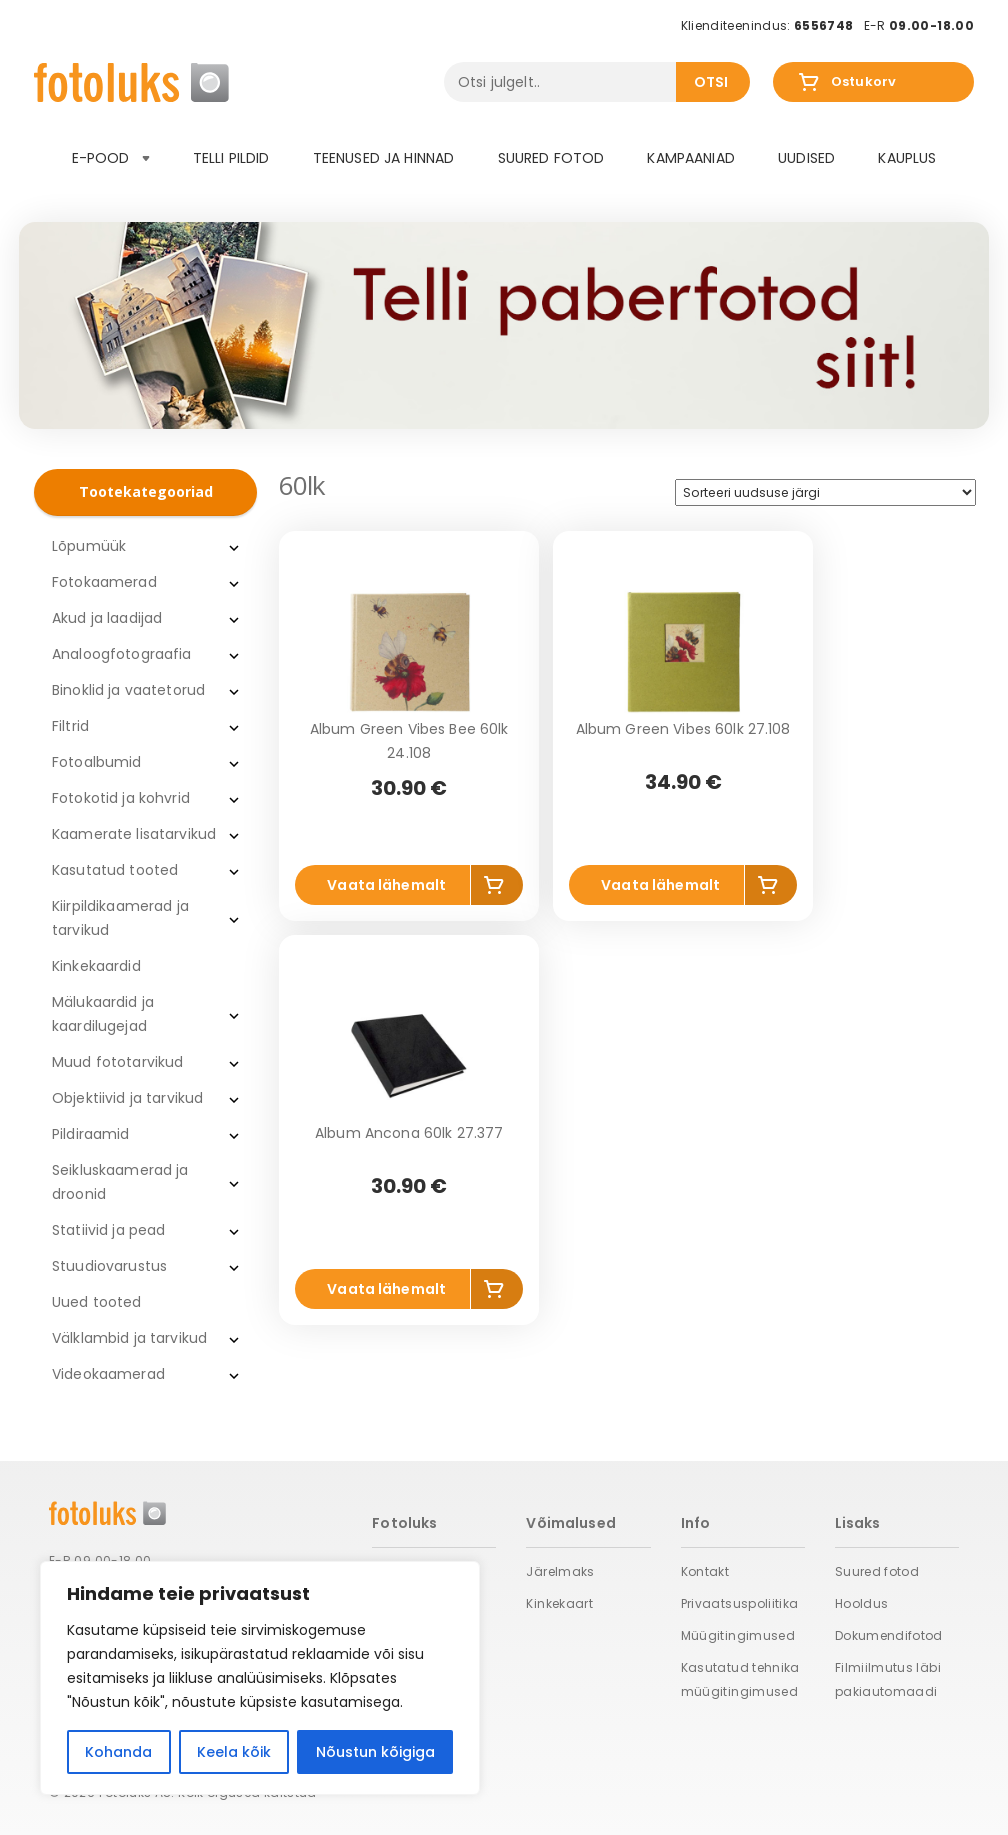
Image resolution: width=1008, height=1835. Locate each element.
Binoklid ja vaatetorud (128, 690)
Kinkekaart (559, 1603)
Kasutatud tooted (115, 870)
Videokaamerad (108, 1374)
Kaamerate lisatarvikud (134, 834)
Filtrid (70, 726)
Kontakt (705, 1571)
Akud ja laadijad (107, 618)
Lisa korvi (497, 889)
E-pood (111, 158)
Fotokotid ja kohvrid (121, 798)
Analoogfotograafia (122, 654)
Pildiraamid (91, 1134)
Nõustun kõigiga (375, 1752)
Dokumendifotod (889, 1635)
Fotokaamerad (104, 582)
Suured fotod (551, 158)
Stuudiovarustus (109, 1266)
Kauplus (907, 158)
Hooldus (862, 1603)
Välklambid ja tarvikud (129, 1338)
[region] (260, 1678)
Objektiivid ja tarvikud (127, 1098)
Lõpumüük (89, 546)
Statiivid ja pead (108, 1230)
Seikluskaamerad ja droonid (120, 1182)
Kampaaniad (690, 158)
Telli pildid (231, 158)
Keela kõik (234, 1752)
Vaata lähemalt (386, 885)
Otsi (711, 82)
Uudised (806, 158)
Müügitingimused (738, 1635)
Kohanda (118, 1752)
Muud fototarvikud (117, 1062)
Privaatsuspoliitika (740, 1603)
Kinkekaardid (96, 966)
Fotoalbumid (97, 762)
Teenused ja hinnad (384, 158)
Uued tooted (97, 1302)
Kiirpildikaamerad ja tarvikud (120, 918)
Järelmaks (560, 1571)
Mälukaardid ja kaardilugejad (103, 1014)
